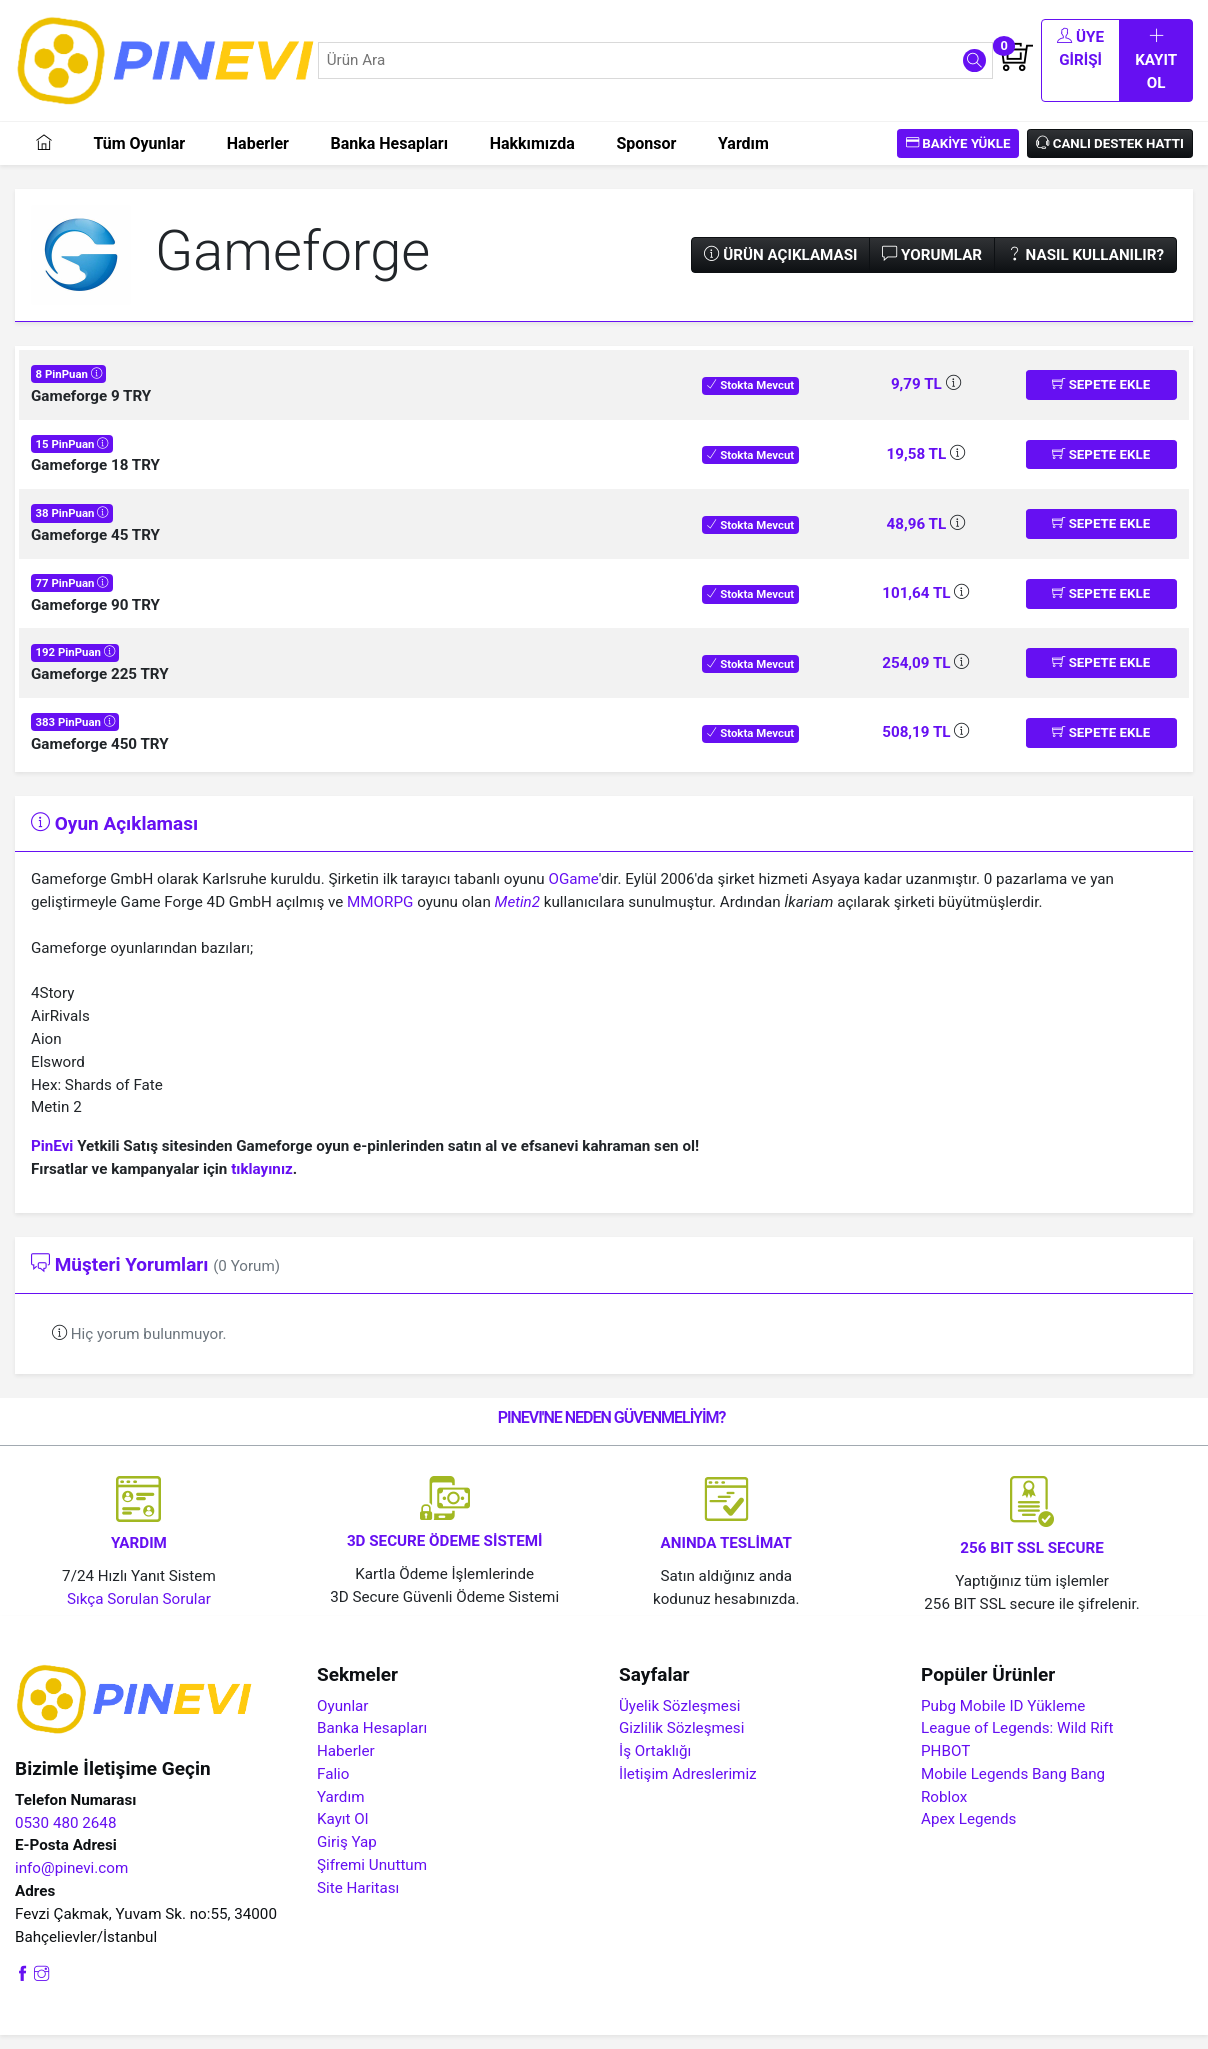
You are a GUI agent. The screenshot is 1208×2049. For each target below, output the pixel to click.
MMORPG (380, 916)
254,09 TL (918, 677)
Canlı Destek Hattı (1110, 156)
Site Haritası (358, 1902)
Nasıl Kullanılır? (1085, 268)
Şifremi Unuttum (372, 1879)
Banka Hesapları (389, 156)
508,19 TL (918, 746)
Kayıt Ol (1138, 67)
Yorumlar (932, 268)
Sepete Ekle (1101, 398)
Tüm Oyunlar (139, 156)
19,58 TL (918, 468)
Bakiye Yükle (958, 156)
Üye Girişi (1025, 67)
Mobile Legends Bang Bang (1013, 1788)
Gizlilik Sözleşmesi (681, 1742)
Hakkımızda (532, 156)
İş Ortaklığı (655, 1765)
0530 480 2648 (65, 1836)
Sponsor (646, 156)
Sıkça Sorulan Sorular (139, 1613)
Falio (333, 1788)
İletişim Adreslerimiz (688, 1788)
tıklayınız (262, 1183)
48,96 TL (918, 537)
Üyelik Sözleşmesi (679, 1719)
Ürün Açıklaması (780, 268)
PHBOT (945, 1765)
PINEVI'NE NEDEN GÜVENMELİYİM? (612, 1431)
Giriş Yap (347, 1856)
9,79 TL (918, 398)
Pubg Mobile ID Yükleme (1003, 1719)
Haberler (258, 156)
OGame (573, 893)
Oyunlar (343, 1719)
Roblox (944, 1810)
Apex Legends (968, 1833)
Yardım (743, 156)
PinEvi (52, 1160)
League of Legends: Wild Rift (1017, 1742)
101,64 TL (918, 607)
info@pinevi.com (71, 1882)
